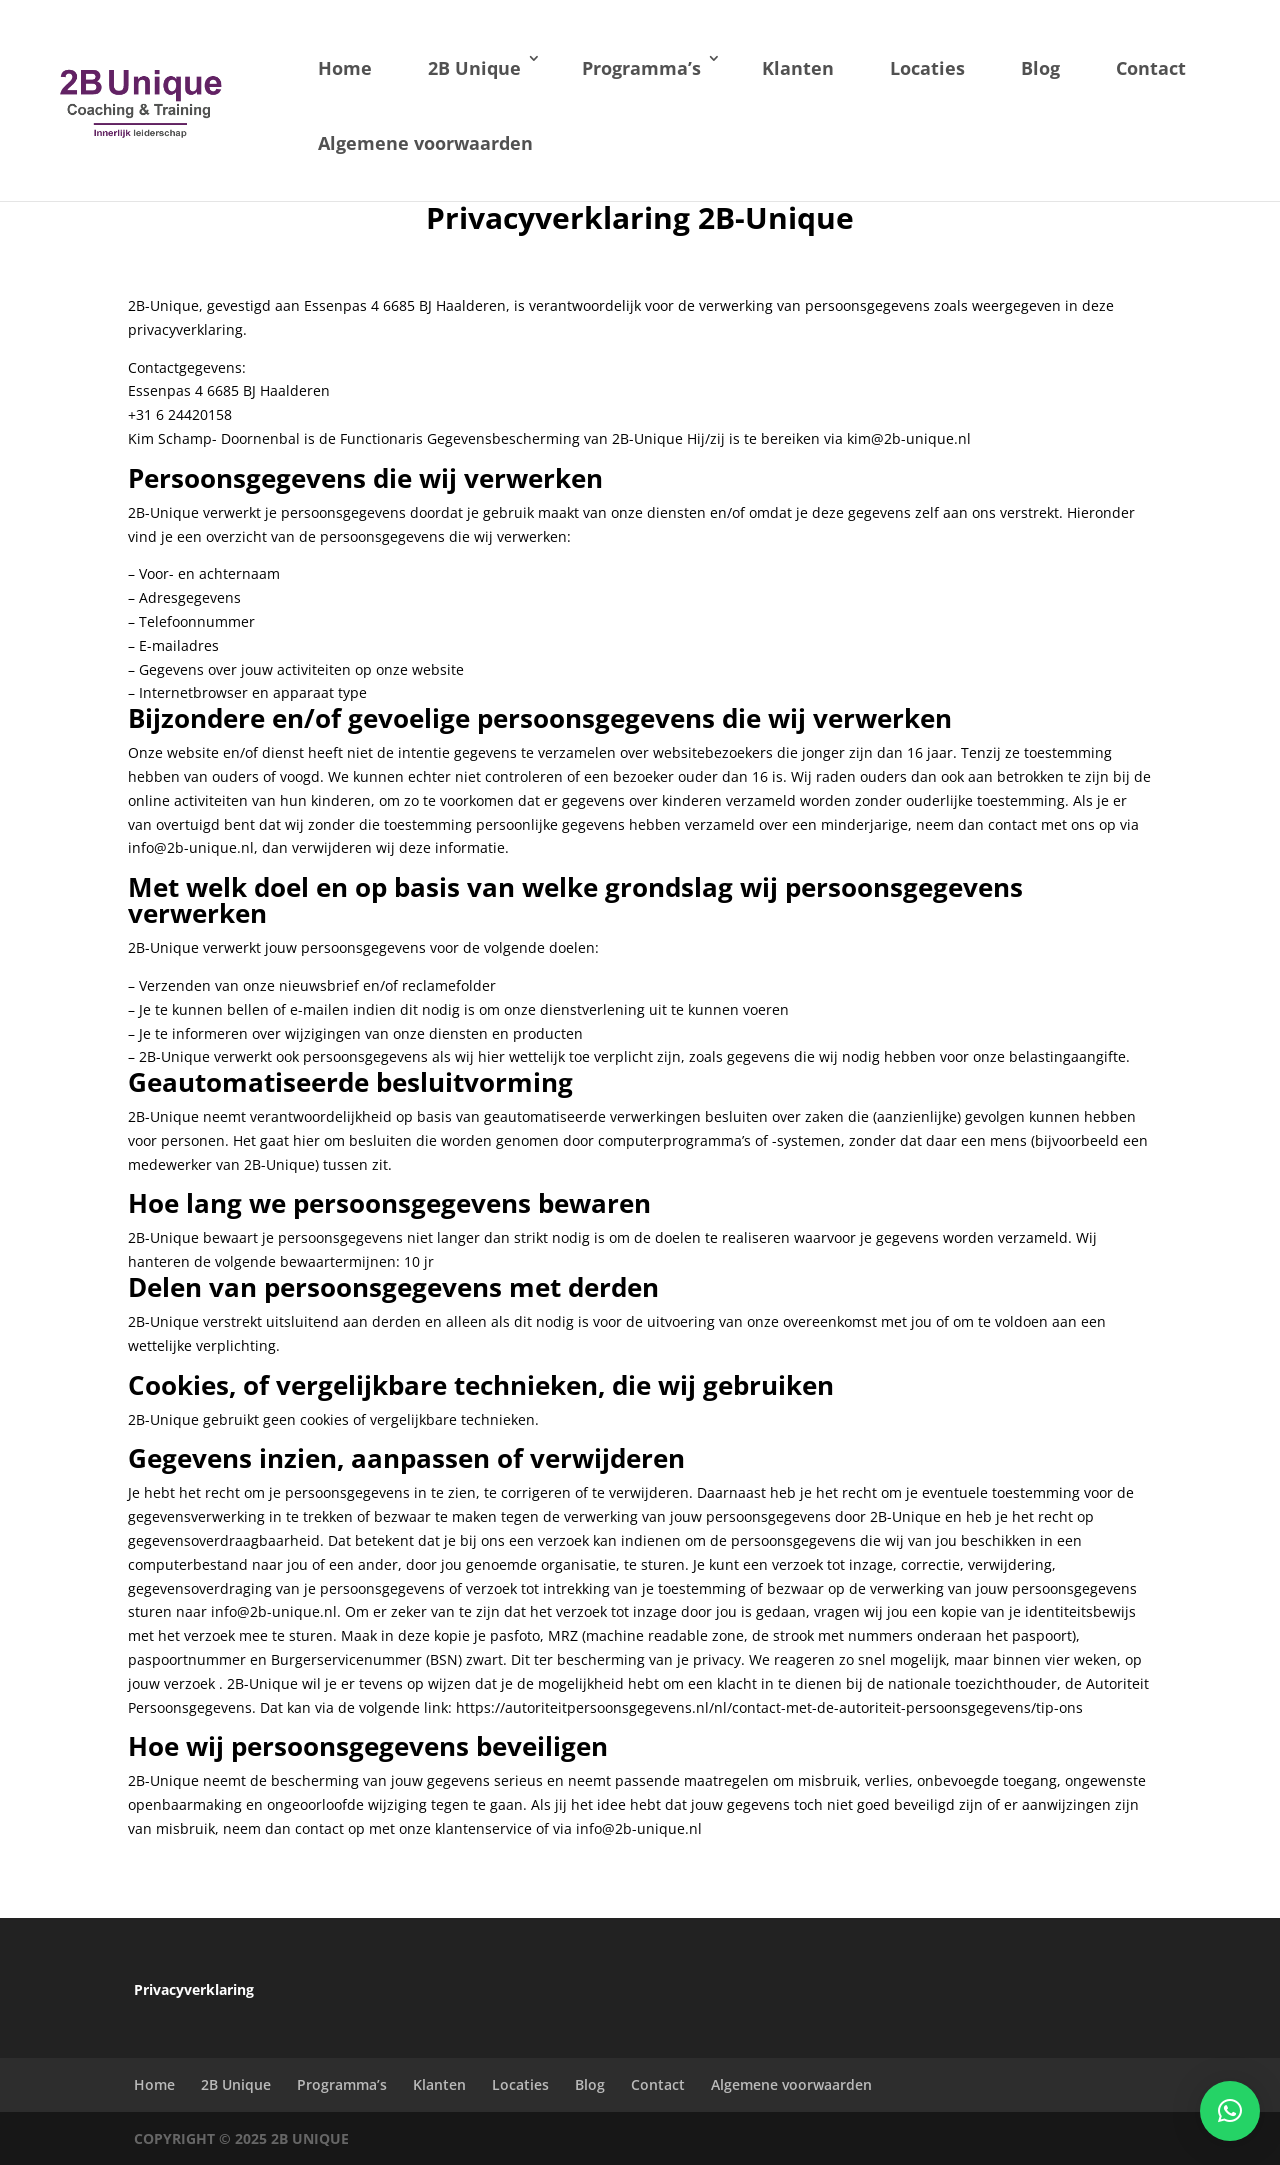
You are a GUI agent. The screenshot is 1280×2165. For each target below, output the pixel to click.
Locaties (927, 68)
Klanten (798, 68)
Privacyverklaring (194, 1989)
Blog (1040, 68)
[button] (1230, 2111)
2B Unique (474, 68)
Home (345, 68)
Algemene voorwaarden (425, 143)
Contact (1151, 68)
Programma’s (641, 68)
